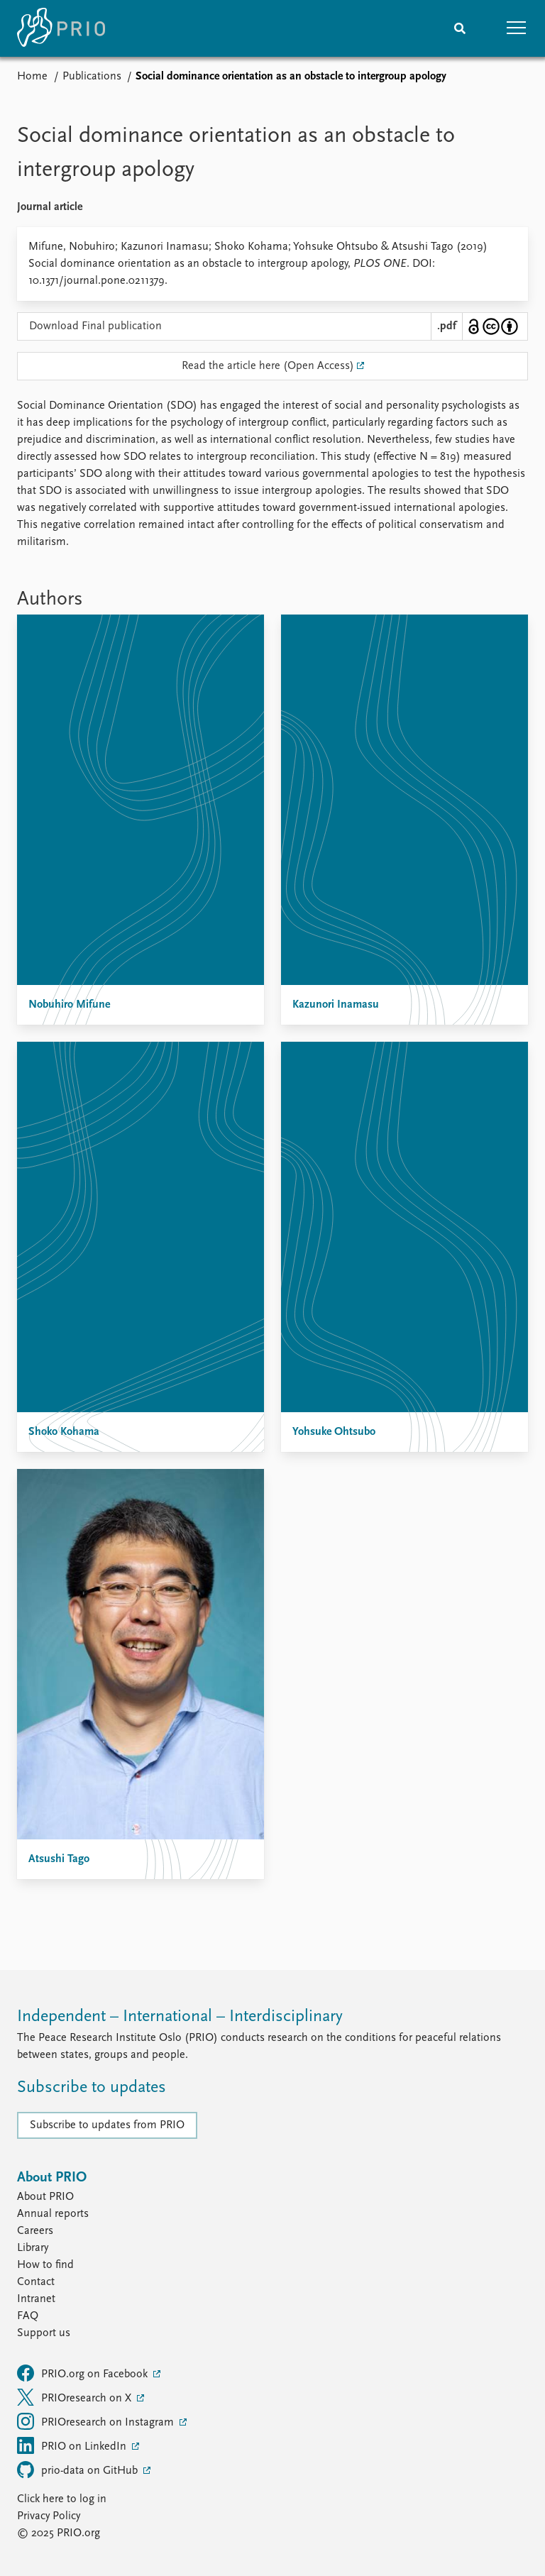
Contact (36, 2282)
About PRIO (45, 2197)
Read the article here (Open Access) (268, 366)
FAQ (27, 2316)
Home (32, 76)
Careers (35, 2231)
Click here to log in (61, 2499)
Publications (91, 76)
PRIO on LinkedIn (73, 2445)
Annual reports (53, 2214)
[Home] (61, 28)
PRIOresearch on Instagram (97, 2421)
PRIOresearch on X (75, 2397)
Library (32, 2248)
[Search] (459, 28)
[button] (516, 28)
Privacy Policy (48, 2516)
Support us (43, 2333)
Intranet (36, 2299)
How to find (45, 2265)
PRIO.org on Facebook (83, 2373)
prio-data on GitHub (79, 2469)
